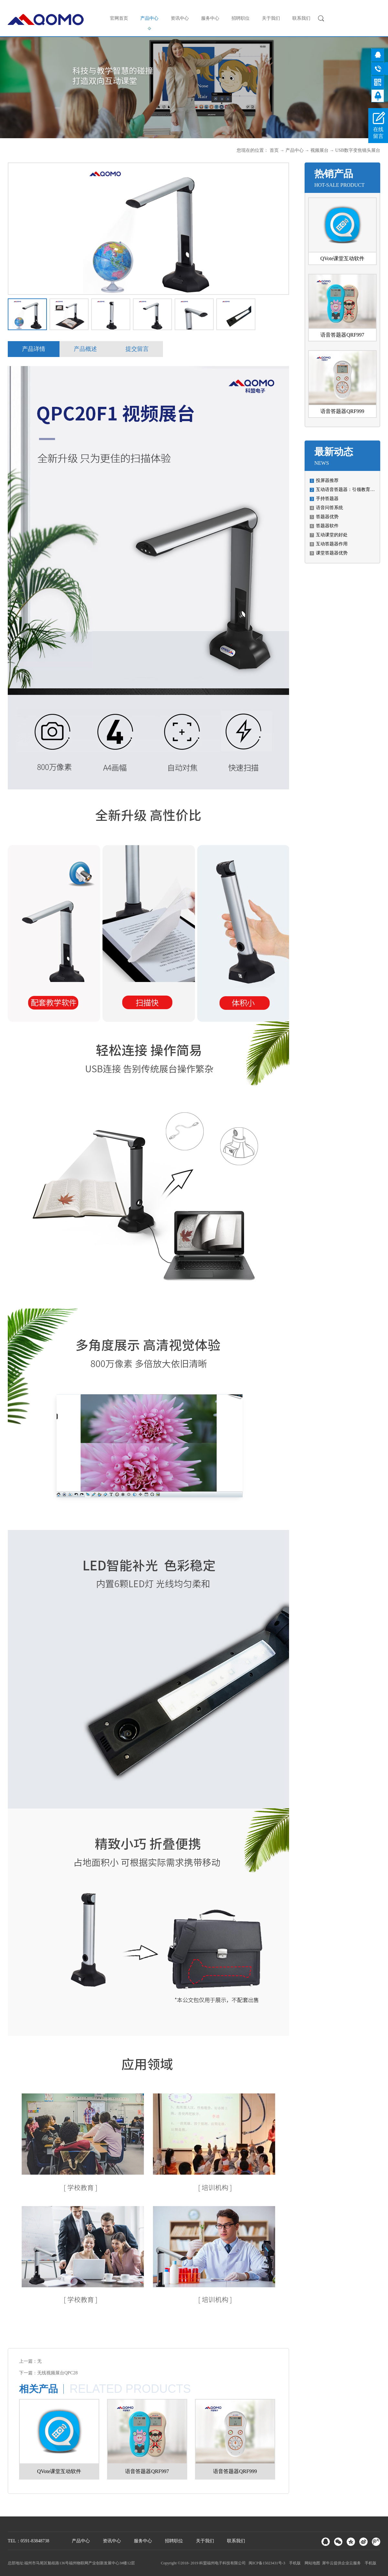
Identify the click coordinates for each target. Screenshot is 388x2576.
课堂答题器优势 (332, 553)
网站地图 (311, 2563)
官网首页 (119, 18)
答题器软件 (327, 525)
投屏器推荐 (327, 480)
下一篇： (48, 2372)
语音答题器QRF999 (342, 411)
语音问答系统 (329, 507)
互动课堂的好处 (332, 534)
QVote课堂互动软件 (342, 258)
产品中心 (295, 150)
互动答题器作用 (332, 543)
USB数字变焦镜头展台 (357, 150)
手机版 (294, 2563)
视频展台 (319, 150)
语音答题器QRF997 (342, 335)
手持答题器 (327, 498)
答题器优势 (327, 516)
